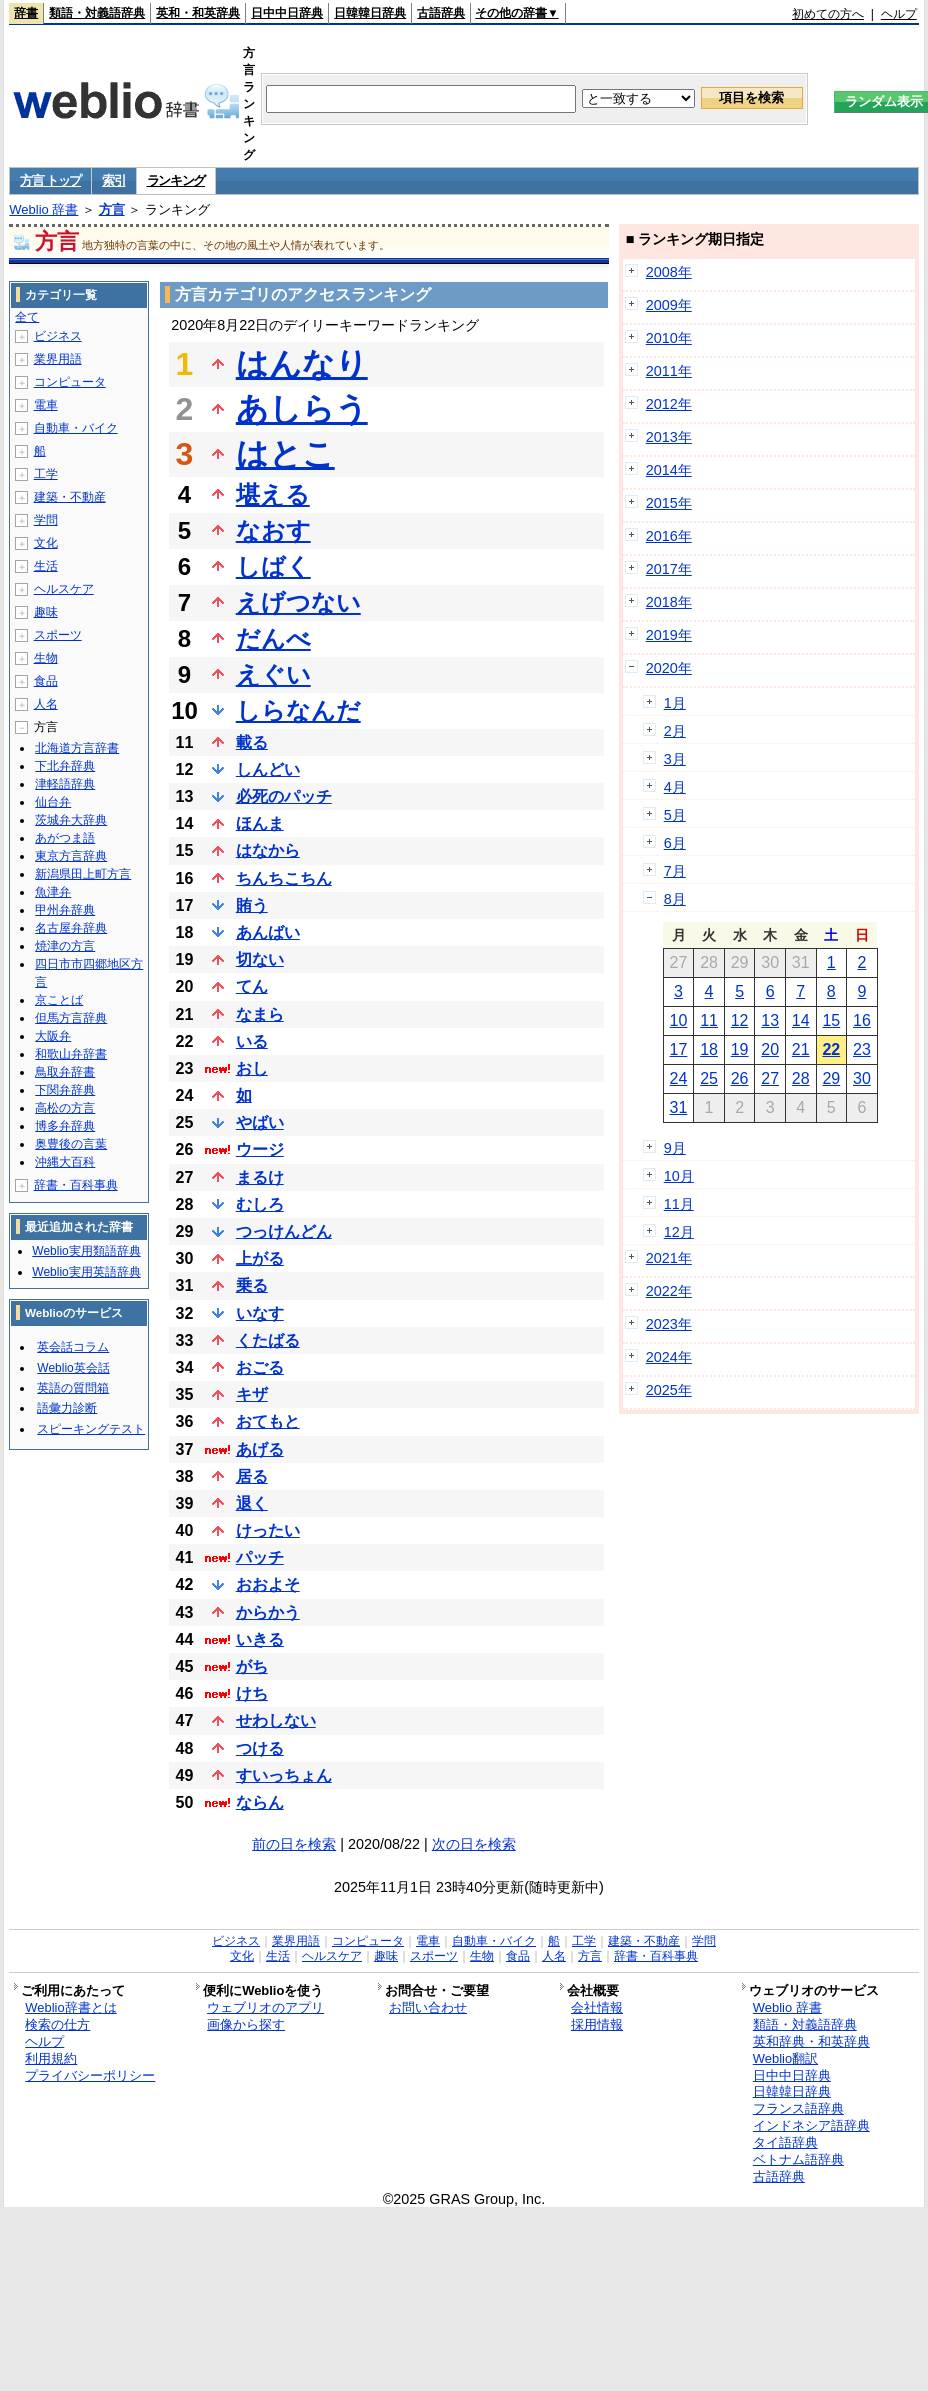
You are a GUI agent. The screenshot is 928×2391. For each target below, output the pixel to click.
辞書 (26, 13)
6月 (675, 843)
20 (770, 1049)
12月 (679, 1232)
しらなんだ (298, 710)
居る (252, 1476)
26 (740, 1078)
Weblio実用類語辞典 (86, 1251)
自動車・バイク (76, 428)
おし (252, 1068)
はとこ (285, 454)
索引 (113, 180)
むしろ (260, 1204)
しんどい (268, 769)
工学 (46, 474)
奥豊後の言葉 (71, 1144)
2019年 (669, 635)
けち (252, 1693)
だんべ (273, 638)
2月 (675, 731)
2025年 (669, 1390)
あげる (260, 1449)
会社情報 (597, 2007)
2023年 (669, 1324)
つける (260, 1748)
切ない (260, 959)
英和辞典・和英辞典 (811, 2041)
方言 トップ (50, 180)
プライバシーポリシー (90, 2075)
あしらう (302, 409)
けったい (268, 1530)
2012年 (669, 404)
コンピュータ (70, 382)
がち (252, 1666)
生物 (46, 658)
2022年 (669, 1291)
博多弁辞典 (65, 1126)
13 (770, 1020)
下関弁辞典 (65, 1090)
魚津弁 (53, 892)
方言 (112, 209)
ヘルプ (899, 14)
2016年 (669, 536)
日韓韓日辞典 (370, 13)
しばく (273, 566)
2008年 (669, 272)
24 (679, 1078)
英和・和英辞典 (198, 13)
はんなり (302, 364)
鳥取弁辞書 (65, 1072)
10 (679, 1020)
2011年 (669, 371)
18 (709, 1049)
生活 (46, 566)
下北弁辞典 (65, 766)
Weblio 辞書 (43, 209)
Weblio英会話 (73, 1368)
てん (252, 986)
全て (27, 317)
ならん (260, 1802)
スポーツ (58, 635)
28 (801, 1078)
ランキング (176, 180)
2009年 (669, 305)
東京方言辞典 (71, 856)
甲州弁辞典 (65, 910)
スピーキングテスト (91, 1429)
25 (709, 1078)
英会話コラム (73, 1347)
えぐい (273, 674)
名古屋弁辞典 (71, 928)
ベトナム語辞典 (798, 2159)
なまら (260, 1014)
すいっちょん (284, 1775)
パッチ (260, 1557)
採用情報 (597, 2024)
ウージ (260, 1149)
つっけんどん (284, 1231)
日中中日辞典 (287, 13)
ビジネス (58, 336)
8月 (675, 899)
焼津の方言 (65, 946)
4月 (675, 787)
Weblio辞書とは (70, 2007)
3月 (675, 759)
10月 (679, 1176)
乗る (252, 1285)
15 (831, 1020)
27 (770, 1078)
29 (831, 1078)
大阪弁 (53, 1036)
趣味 (46, 612)
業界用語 (58, 359)
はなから (268, 850)
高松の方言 (65, 1108)
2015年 (669, 503)
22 (831, 1049)
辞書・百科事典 (76, 1185)
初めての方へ (828, 14)
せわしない (276, 1720)
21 (801, 1049)
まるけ (260, 1177)
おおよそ (268, 1584)
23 (862, 1049)
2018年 (669, 602)
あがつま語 (65, 838)
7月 (675, 871)
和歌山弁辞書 (71, 1054)
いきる (260, 1639)
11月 (679, 1204)
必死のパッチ (284, 796)
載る (252, 742)
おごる (260, 1367)
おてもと (268, 1421)
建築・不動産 (70, 497)
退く (252, 1503)
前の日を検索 (294, 1844)
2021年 (669, 1258)
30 (862, 1078)
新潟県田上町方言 (83, 874)
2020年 (669, 668)
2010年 (669, 338)
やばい (260, 1122)
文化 (46, 543)
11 (709, 1020)
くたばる (268, 1340)
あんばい (268, 932)
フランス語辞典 (798, 2108)
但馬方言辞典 (71, 1018)
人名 (46, 704)
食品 (46, 681)
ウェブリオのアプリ (265, 2007)
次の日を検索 (474, 1844)
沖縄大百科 (65, 1162)
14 (801, 1020)
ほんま (260, 823)
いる (252, 1041)
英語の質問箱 (73, 1388)
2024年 (669, 1357)
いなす (260, 1313)
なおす (273, 530)
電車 (46, 405)
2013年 (669, 437)
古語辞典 (441, 13)
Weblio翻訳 (785, 2058)
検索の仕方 (57, 2024)
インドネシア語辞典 (811, 2125)
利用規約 (51, 2058)
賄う (252, 905)
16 (862, 1020)
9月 (675, 1148)
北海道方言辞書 (77, 748)
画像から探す (246, 2024)
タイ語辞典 (785, 2142)
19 (740, 1049)
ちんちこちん (284, 878)
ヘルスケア (64, 589)
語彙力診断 (67, 1408)
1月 (675, 703)
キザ (252, 1394)
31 (679, 1107)
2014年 (669, 470)
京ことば (59, 1000)
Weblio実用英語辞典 (86, 1272)
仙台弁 (53, 802)
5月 (675, 815)
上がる (260, 1258)
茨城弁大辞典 (71, 820)
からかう (268, 1612)
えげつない (298, 602)
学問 (46, 520)
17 (679, 1049)
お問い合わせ (428, 2007)
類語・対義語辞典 (97, 13)
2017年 (669, 569)
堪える (273, 494)
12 (740, 1020)
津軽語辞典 (65, 784)
